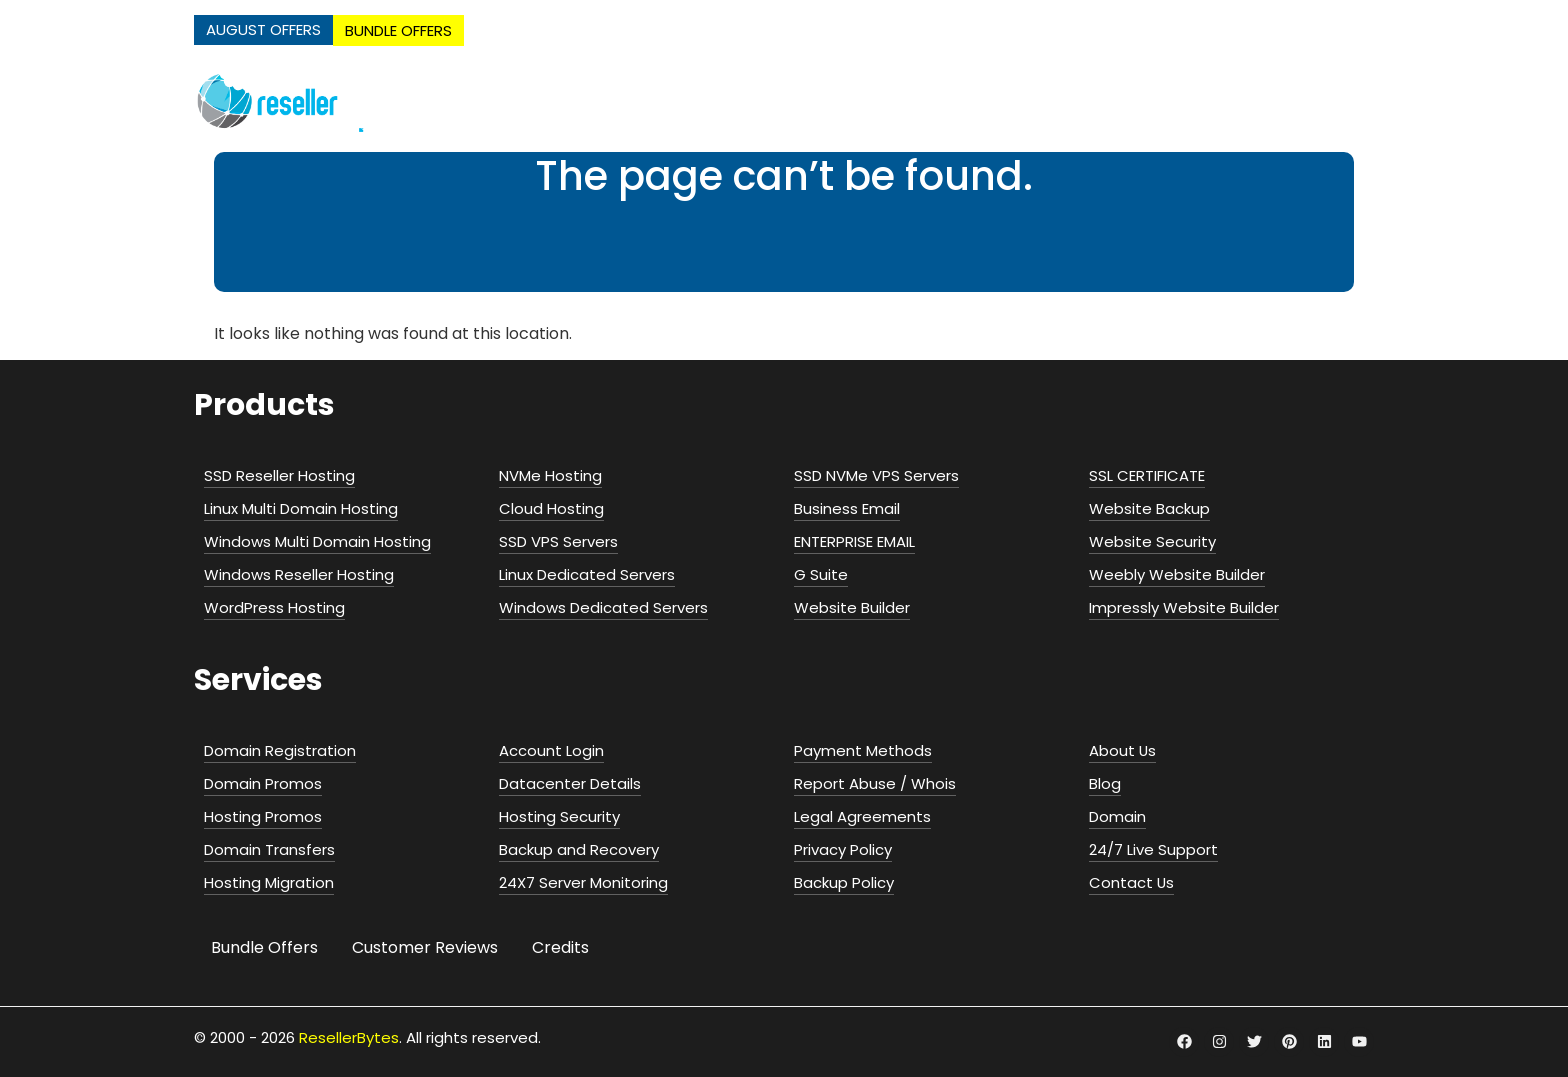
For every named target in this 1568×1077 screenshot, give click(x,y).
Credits (560, 947)
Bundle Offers (264, 947)
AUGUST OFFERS (263, 29)
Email (1136, 101)
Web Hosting (760, 101)
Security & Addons (1282, 101)
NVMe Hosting (618, 101)
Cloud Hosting (910, 101)
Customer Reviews (425, 947)
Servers (1033, 101)
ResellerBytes (349, 1037)
